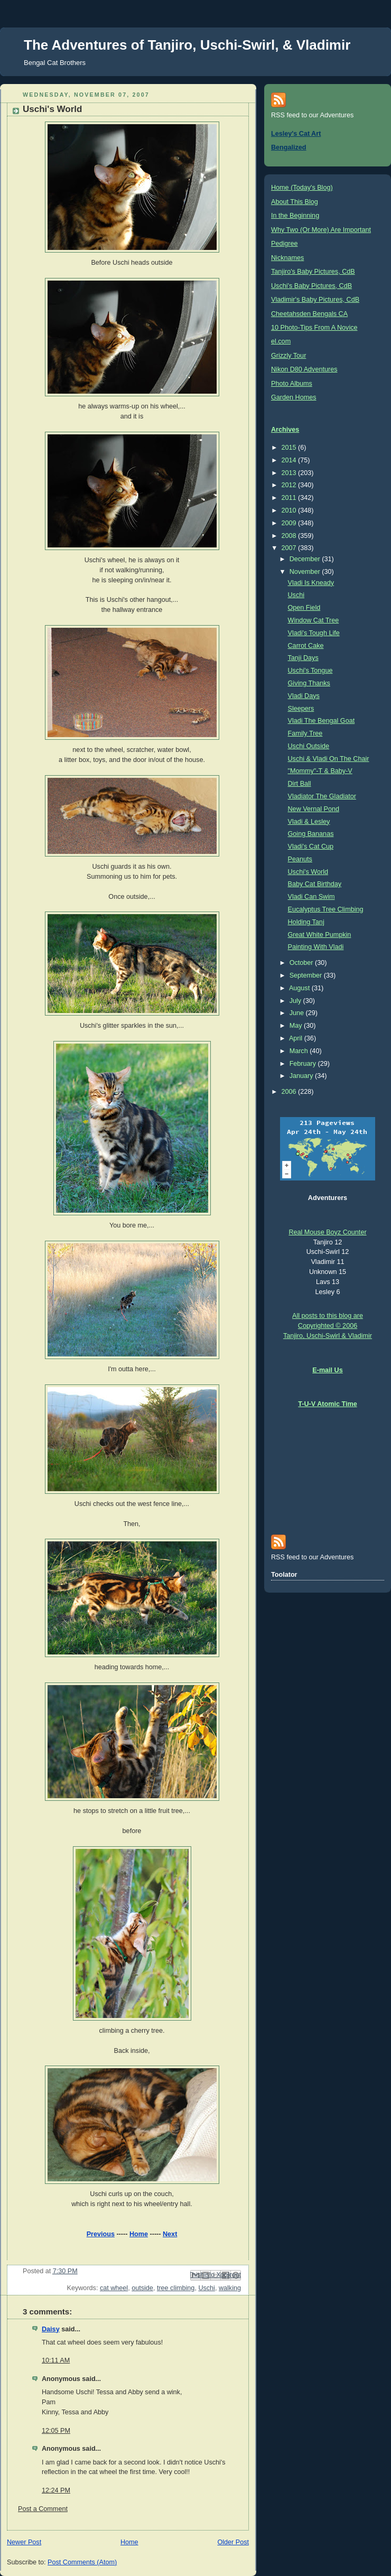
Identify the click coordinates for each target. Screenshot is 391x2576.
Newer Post (24, 2542)
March (300, 1051)
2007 (290, 548)
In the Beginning (295, 215)
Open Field (304, 607)
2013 (290, 473)
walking (230, 2288)
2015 (290, 447)
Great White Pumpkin (319, 934)
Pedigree (284, 243)
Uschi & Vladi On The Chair (328, 758)
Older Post (233, 2542)
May (297, 1025)
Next (170, 2234)
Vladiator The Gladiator (322, 796)
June (298, 1013)
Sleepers (301, 708)
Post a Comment (43, 2509)
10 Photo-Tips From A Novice (314, 327)
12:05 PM (56, 2430)
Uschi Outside (309, 746)
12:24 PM (56, 2490)
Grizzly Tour (288, 355)
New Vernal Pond (313, 809)
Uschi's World (308, 872)
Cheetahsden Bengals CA (309, 314)
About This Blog (294, 202)
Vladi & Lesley (309, 821)
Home (138, 2234)
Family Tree (305, 733)
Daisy (51, 2329)
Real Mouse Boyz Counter (327, 1232)
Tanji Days (303, 658)
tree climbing (175, 2288)
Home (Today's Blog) (302, 187)
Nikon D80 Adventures (304, 369)
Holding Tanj (306, 922)
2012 (290, 485)
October (302, 962)
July (296, 1001)
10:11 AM (56, 2360)
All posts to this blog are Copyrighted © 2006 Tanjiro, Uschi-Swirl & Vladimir (327, 1326)
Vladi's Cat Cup (311, 846)
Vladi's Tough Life (314, 633)
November (306, 571)
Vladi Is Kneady (311, 583)
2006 (290, 1091)
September (307, 975)
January (302, 1076)
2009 (290, 523)
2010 (290, 510)
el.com (281, 341)
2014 (290, 460)
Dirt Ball (299, 783)
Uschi (206, 2288)
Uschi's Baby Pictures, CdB (311, 286)
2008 (290, 536)
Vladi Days (304, 696)
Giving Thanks (309, 683)
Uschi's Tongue (310, 670)
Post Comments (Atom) (82, 2562)
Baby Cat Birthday (315, 884)
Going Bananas (311, 834)
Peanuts (300, 859)
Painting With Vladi (316, 947)
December (306, 559)
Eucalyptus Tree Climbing (326, 909)
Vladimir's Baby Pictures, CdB (315, 299)
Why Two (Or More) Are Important (321, 230)
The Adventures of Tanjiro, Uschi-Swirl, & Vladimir (187, 45)
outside (142, 2288)
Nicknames (287, 258)
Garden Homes (293, 397)
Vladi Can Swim (311, 896)
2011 (290, 497)
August (300, 988)
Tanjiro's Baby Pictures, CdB (313, 271)
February (304, 1063)
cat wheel (114, 2288)
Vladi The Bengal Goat (321, 720)
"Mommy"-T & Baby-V (320, 771)
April (296, 1038)
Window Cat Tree (313, 620)
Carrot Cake (306, 645)
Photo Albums (291, 383)
